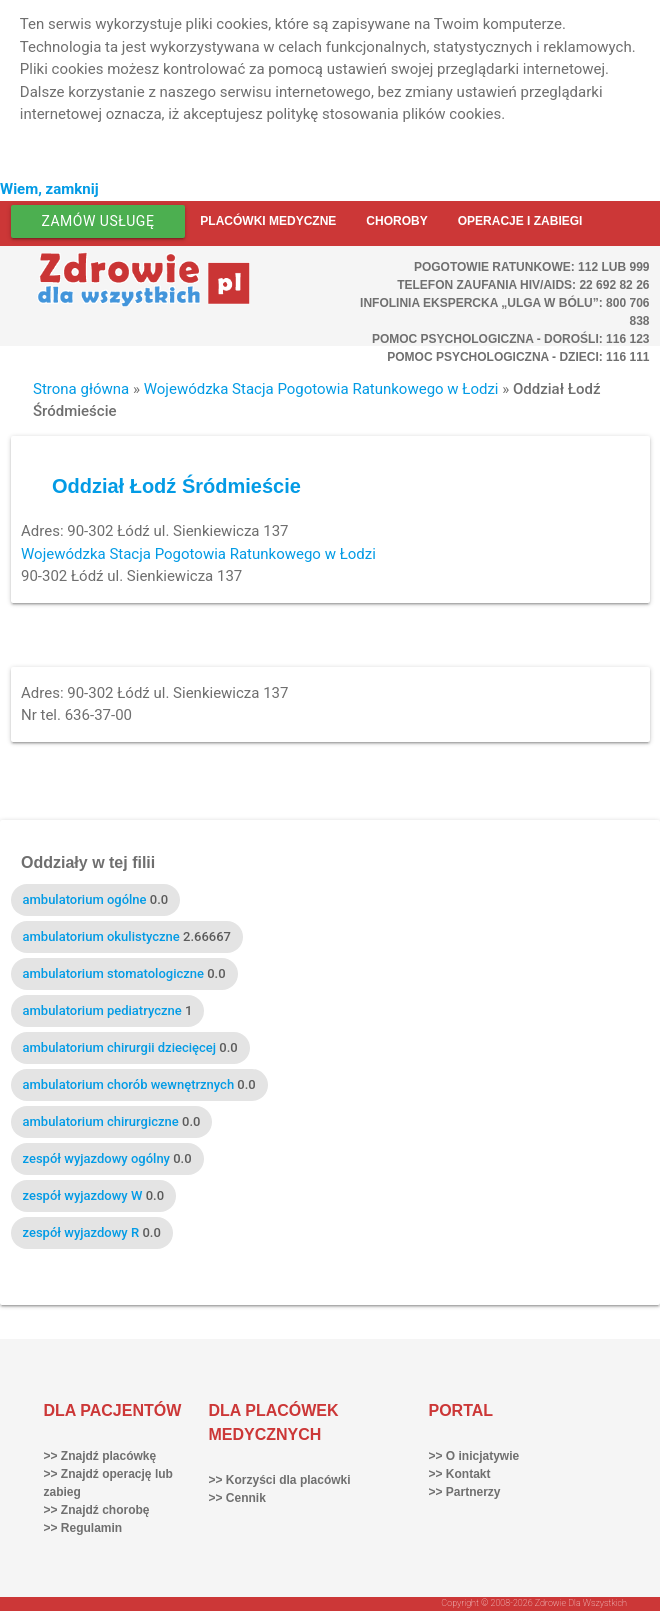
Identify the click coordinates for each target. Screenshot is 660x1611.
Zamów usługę (98, 221)
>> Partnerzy (465, 1492)
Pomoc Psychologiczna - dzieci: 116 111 (518, 357)
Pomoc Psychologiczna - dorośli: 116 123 (511, 339)
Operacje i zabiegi (520, 221)
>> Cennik (237, 1498)
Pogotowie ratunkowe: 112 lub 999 (532, 267)
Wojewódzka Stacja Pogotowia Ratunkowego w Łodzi (321, 389)
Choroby (396, 221)
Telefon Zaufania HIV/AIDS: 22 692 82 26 (523, 285)
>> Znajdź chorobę (97, 1510)
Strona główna (81, 389)
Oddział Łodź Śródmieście (176, 486)
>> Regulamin (83, 1528)
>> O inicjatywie (474, 1456)
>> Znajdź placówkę (100, 1456)
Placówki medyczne (268, 221)
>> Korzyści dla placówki (280, 1480)
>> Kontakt (460, 1474)
